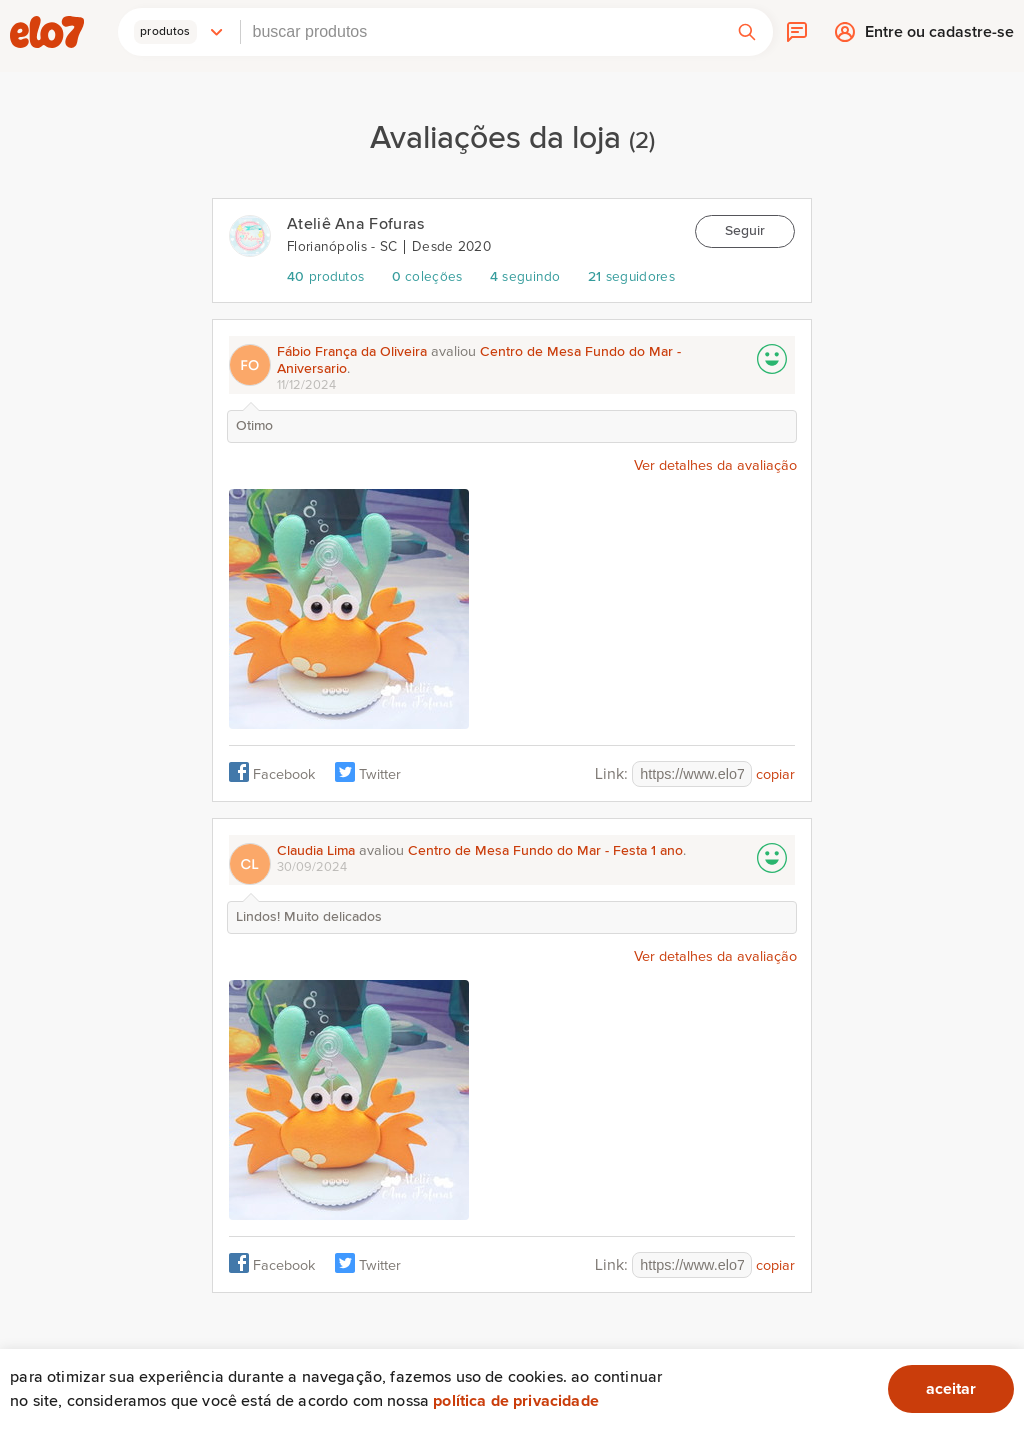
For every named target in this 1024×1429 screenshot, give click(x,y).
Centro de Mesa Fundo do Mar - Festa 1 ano (545, 851)
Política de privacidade (516, 1401)
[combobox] (481, 32)
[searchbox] (481, 32)
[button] (179, 32)
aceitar (951, 1389)
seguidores (631, 277)
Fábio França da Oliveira (352, 352)
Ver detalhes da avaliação (715, 466)
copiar (775, 775)
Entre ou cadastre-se (939, 36)
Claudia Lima (316, 851)
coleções (427, 277)
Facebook (284, 775)
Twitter (380, 775)
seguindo (525, 277)
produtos (325, 277)
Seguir (745, 231)
